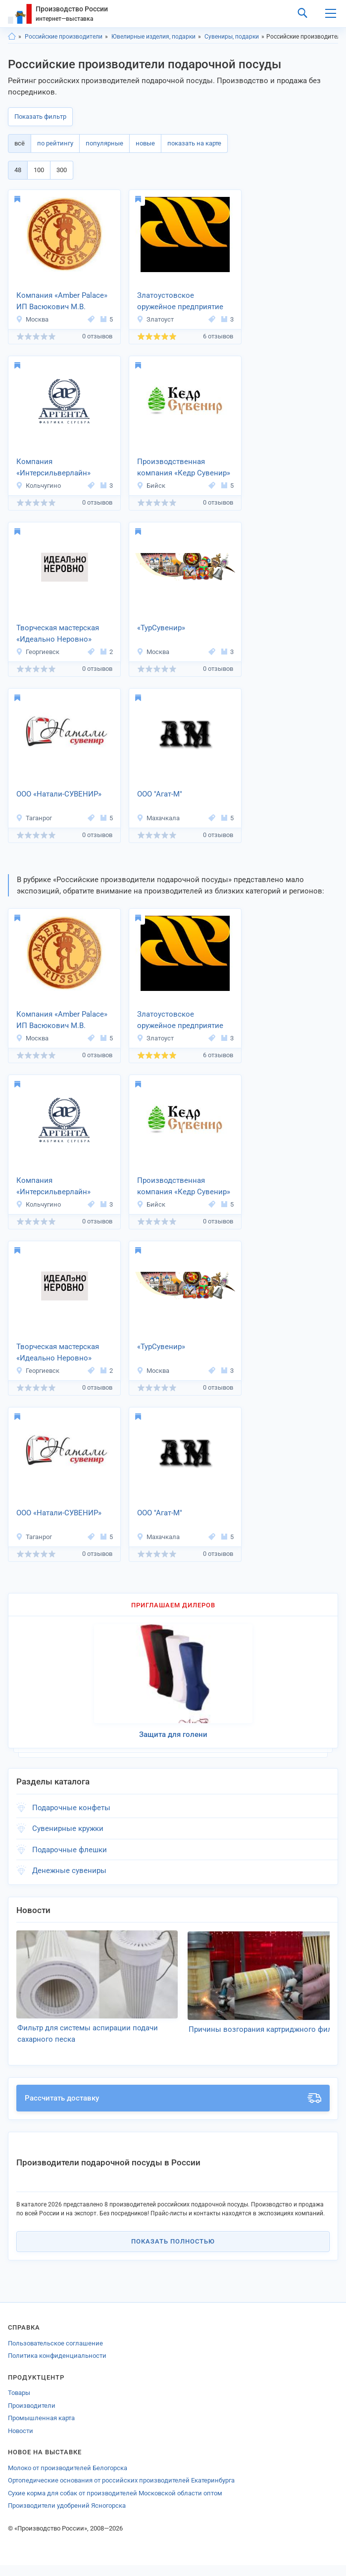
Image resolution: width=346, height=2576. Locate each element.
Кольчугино (38, 485)
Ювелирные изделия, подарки (153, 36)
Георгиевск (37, 652)
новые (145, 143)
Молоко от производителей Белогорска (67, 2478)
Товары (19, 2403)
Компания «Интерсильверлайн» (53, 467)
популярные (104, 143)
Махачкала (158, 818)
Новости (20, 2441)
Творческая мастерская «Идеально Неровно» (57, 633)
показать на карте (194, 143)
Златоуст (155, 319)
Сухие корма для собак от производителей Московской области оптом (115, 2504)
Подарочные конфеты (71, 1807)
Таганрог (34, 818)
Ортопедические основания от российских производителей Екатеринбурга (121, 2491)
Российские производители (63, 36)
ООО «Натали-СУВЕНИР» (58, 794)
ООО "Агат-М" (159, 794)
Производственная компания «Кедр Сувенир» (183, 467)
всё (19, 143)
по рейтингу (55, 143)
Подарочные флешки (69, 1849)
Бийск (151, 485)
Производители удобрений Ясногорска (67, 2516)
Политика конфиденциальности (57, 2366)
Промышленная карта (41, 2429)
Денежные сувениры (69, 1870)
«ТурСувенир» (161, 627)
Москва (32, 319)
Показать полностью (173, 2252)
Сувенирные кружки (67, 1828)
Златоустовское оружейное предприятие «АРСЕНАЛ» (180, 302)
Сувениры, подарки (231, 36)
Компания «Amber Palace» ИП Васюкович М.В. (61, 301)
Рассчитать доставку (173, 2109)
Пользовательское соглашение (55, 2354)
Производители (31, 2416)
